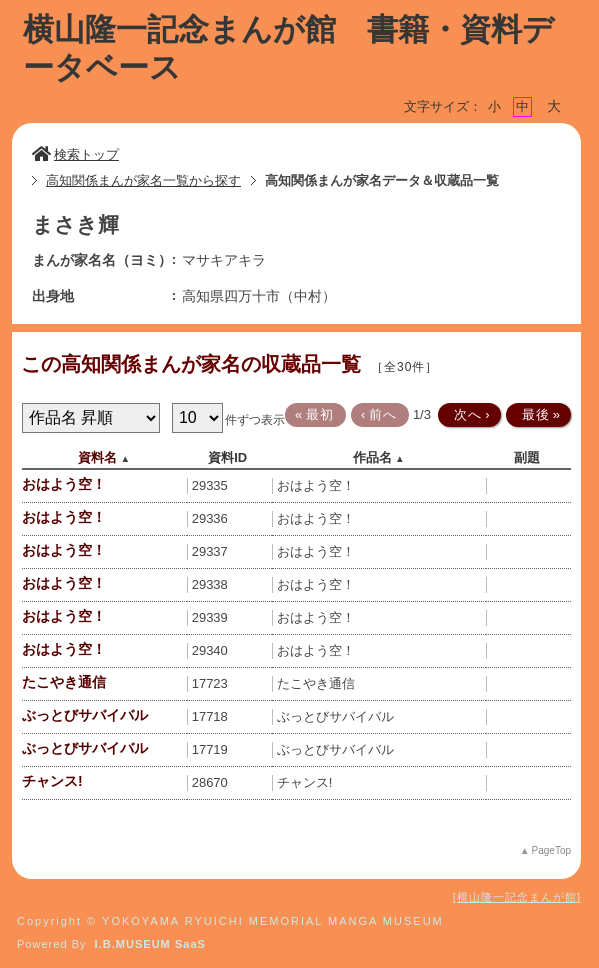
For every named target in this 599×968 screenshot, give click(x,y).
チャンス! (52, 781)
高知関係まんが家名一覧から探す (143, 180)
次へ (468, 414)
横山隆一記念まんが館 (517, 897)
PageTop (551, 850)
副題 (527, 457)
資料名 (97, 457)
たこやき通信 (64, 682)
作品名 (372, 457)
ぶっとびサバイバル (85, 715)
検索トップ (75, 154)
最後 (537, 414)
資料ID (227, 457)
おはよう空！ (64, 484)
